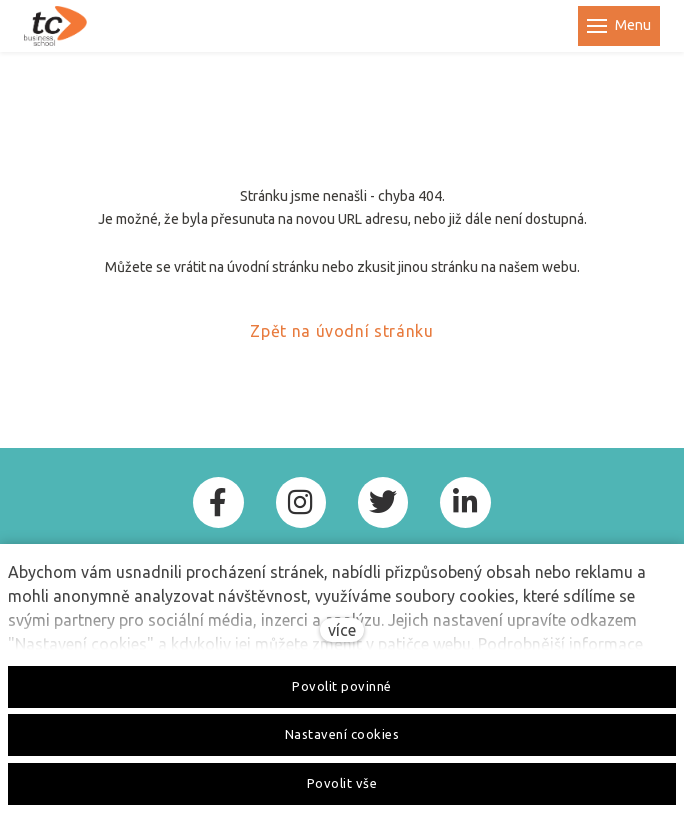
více (342, 630)
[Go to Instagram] (301, 502)
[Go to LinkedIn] (465, 502)
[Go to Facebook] (218, 502)
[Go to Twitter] (383, 502)
